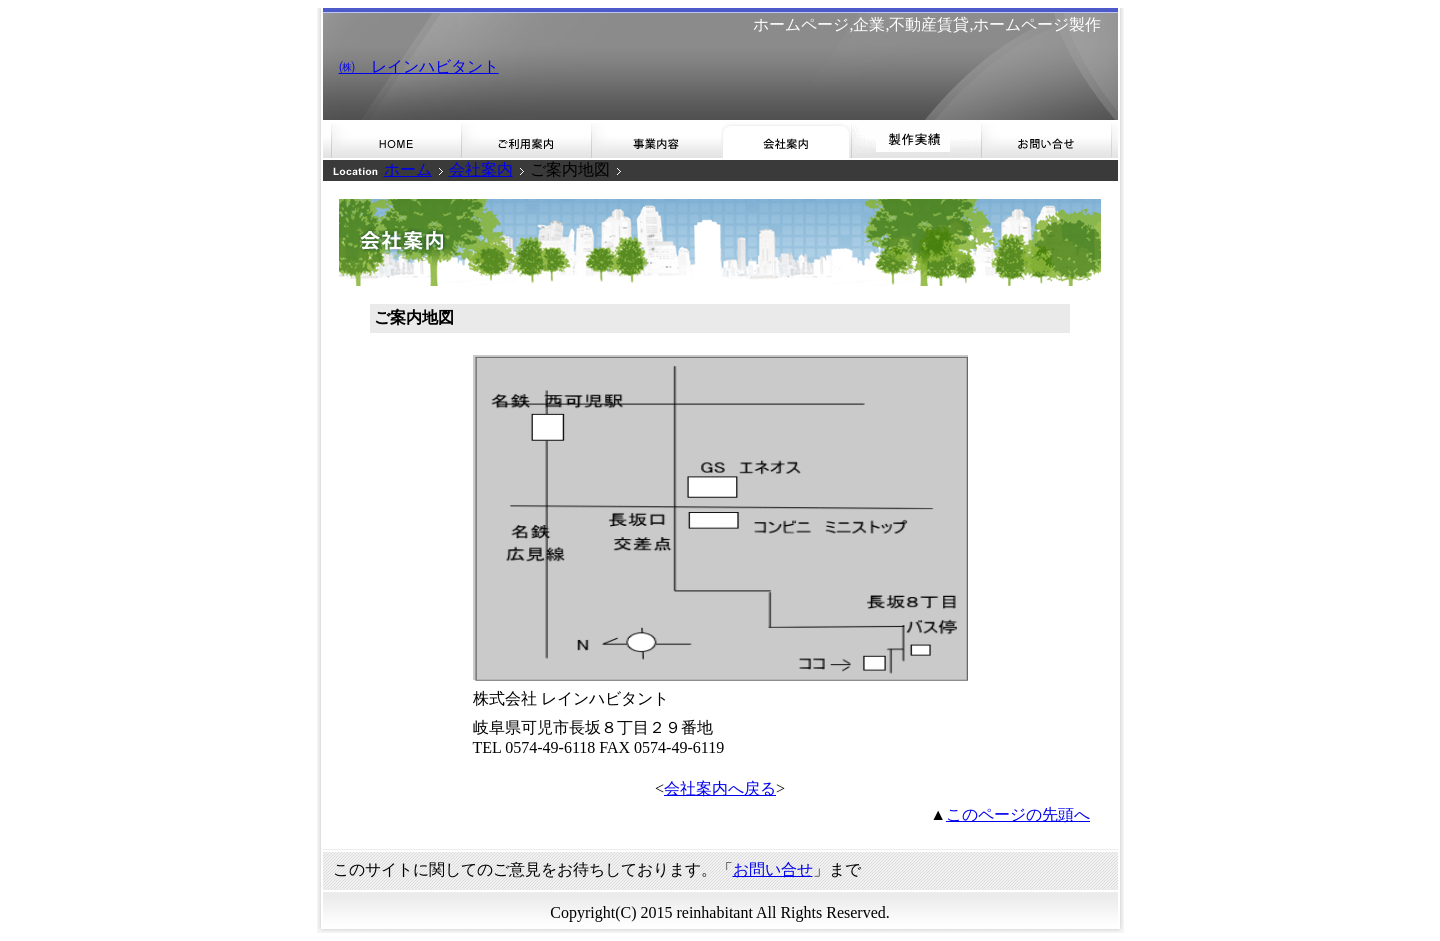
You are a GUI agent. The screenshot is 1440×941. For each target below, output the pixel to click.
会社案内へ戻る (720, 788)
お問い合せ (773, 869)
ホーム (408, 169)
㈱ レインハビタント (419, 66)
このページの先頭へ (1018, 814)
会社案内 (481, 169)
